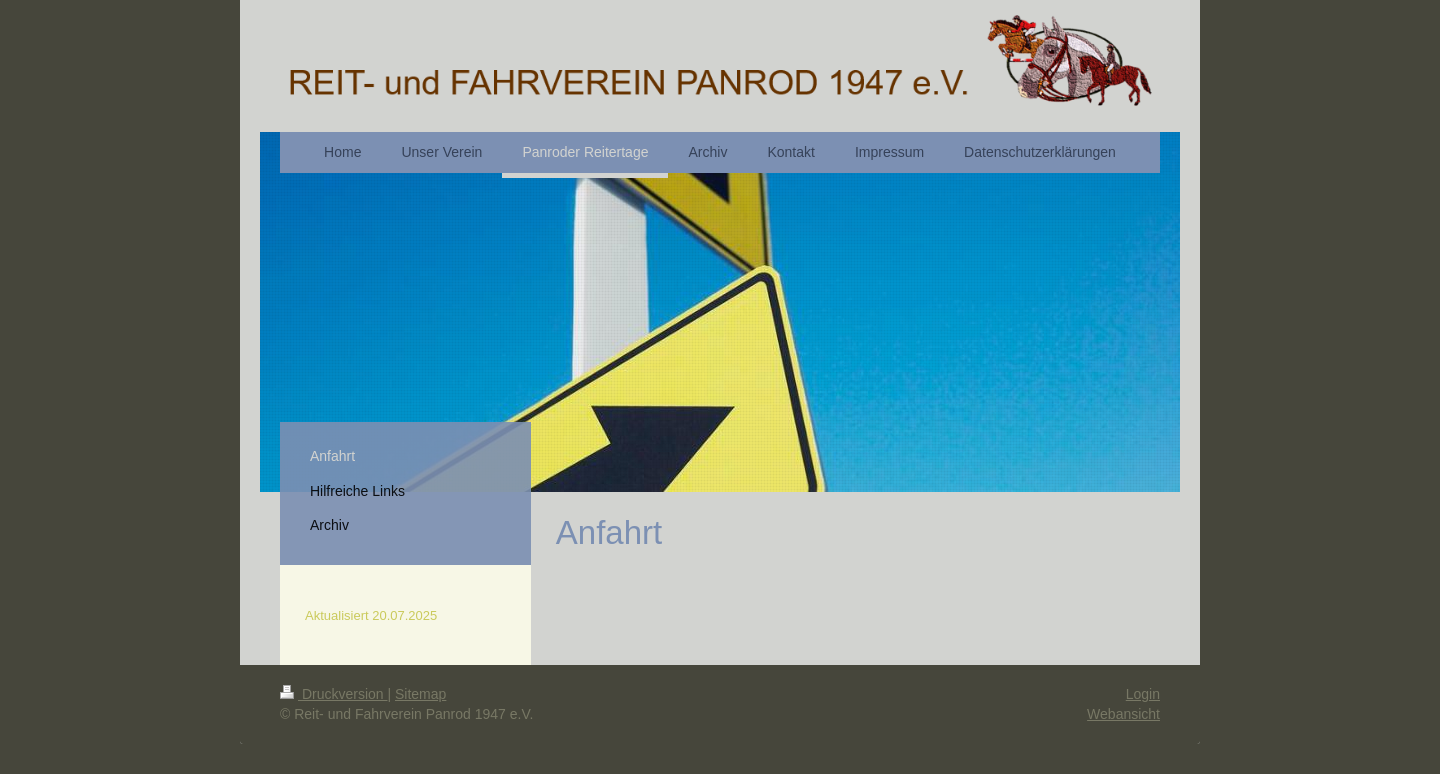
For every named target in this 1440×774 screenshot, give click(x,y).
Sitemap (420, 694)
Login (1143, 694)
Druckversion (333, 694)
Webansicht (1123, 714)
